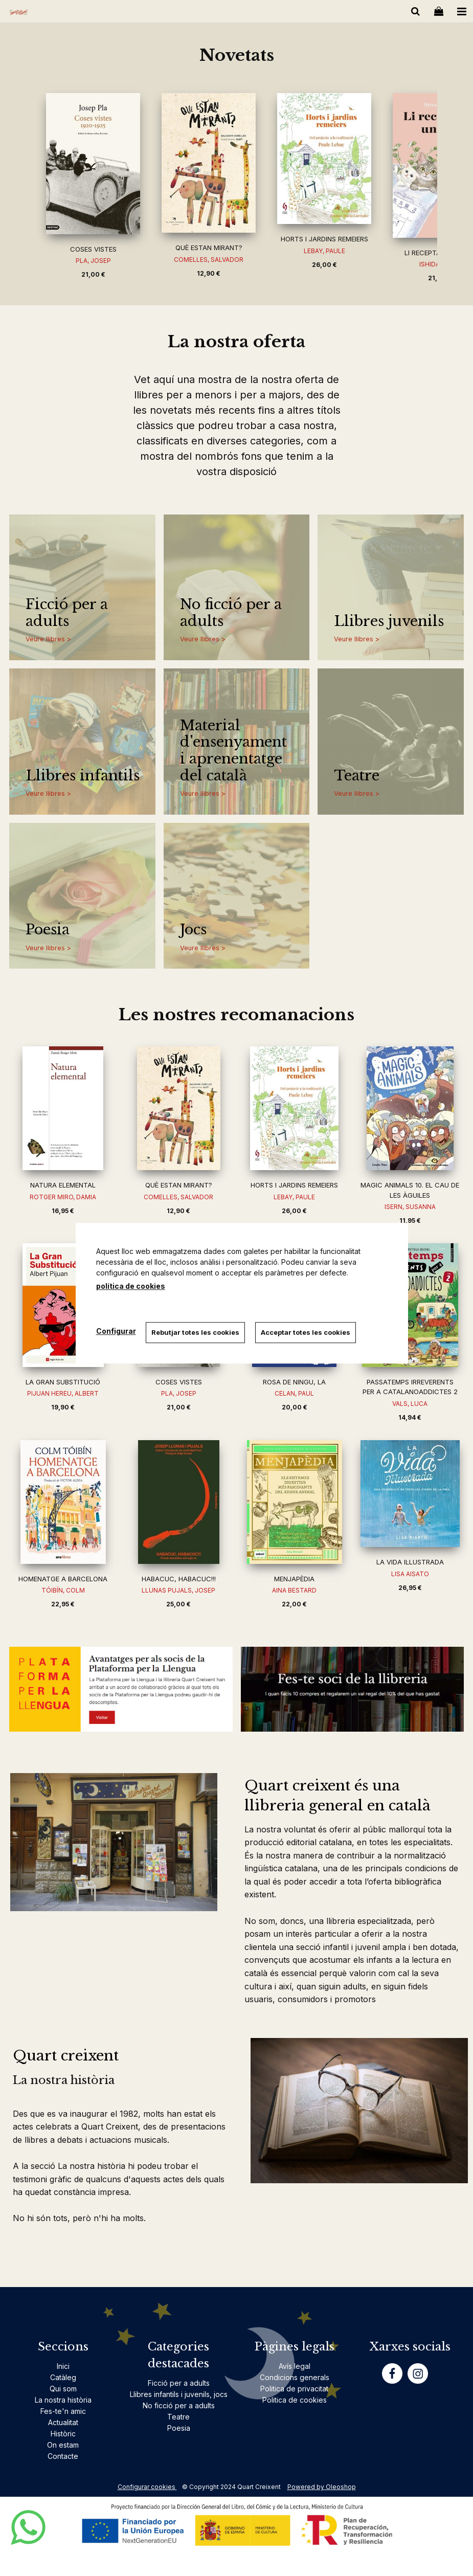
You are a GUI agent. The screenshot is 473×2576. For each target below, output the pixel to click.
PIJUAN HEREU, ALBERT (63, 1393)
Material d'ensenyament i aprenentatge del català (233, 751)
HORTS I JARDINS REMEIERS (324, 239)
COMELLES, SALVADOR (208, 259)
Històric (63, 2433)
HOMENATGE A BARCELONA (62, 1579)
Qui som (63, 2388)
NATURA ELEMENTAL (63, 1185)
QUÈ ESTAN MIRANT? (208, 247)
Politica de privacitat (294, 2388)
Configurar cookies (147, 2487)
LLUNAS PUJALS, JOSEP (178, 1590)
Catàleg (63, 2377)
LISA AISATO (410, 1574)
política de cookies (130, 1286)
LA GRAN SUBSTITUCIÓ (63, 1382)
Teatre (356, 776)
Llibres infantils (83, 776)
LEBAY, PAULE (324, 251)
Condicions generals (294, 2377)
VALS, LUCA (409, 1403)
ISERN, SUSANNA (410, 1207)
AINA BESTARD (294, 1590)
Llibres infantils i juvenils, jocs (179, 2394)
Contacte (63, 2456)
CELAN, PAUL (294, 1393)
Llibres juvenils (389, 621)
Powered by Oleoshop (321, 2487)
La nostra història (63, 2399)
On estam (63, 2444)
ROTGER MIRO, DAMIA (63, 1197)
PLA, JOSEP (93, 260)
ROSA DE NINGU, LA (294, 1382)
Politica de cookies (294, 2399)
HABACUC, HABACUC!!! (179, 1579)
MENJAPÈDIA (294, 1579)
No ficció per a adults (231, 613)
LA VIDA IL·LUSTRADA (410, 1562)
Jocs (193, 930)
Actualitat (63, 2422)
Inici (63, 2366)
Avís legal (294, 2366)
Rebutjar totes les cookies (196, 1332)
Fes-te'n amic (63, 2411)
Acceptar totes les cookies (306, 1332)
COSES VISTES (93, 249)
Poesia (48, 930)
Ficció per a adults (67, 613)
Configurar (116, 1331)
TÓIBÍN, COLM (63, 1590)
